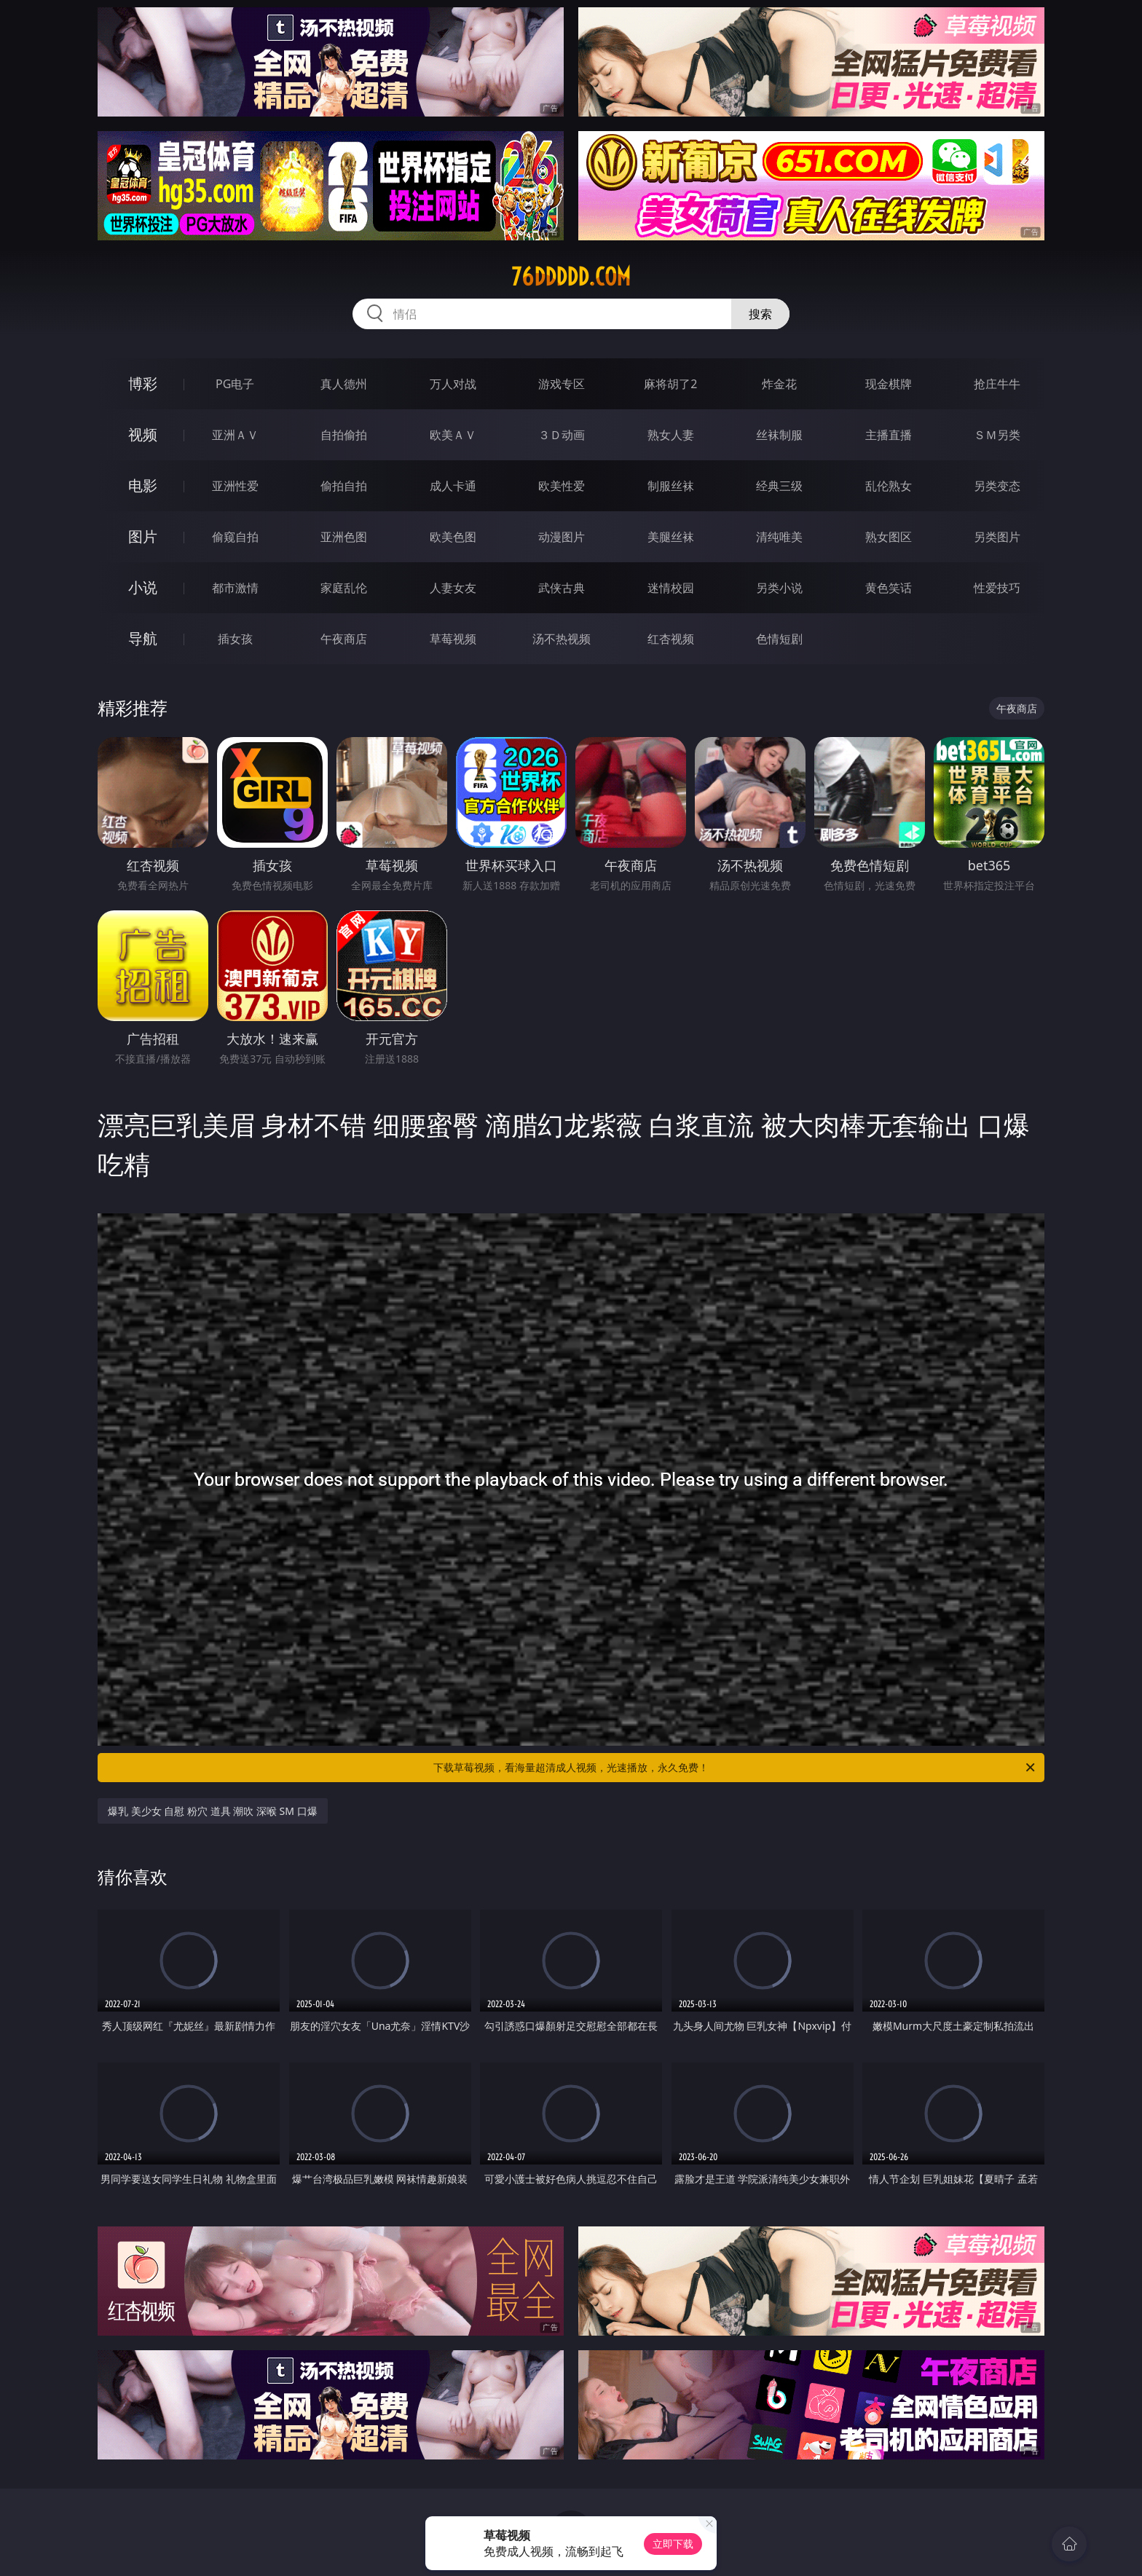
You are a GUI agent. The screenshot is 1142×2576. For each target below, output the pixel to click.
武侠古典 (561, 588)
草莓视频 (453, 639)
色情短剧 (779, 639)
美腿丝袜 (670, 537)
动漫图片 (561, 537)
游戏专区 (561, 384)
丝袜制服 (779, 435)
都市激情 (235, 588)
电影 (142, 485)
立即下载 (673, 2544)
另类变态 (997, 486)
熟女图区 (888, 537)
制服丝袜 (670, 486)
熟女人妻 (670, 435)
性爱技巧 (997, 588)
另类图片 (997, 537)
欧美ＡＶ (453, 435)
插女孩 (235, 639)
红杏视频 (670, 639)
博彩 (142, 383)
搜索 (760, 314)
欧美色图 (453, 537)
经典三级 (779, 486)
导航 (142, 638)
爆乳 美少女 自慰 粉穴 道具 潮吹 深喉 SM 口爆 (213, 1811)
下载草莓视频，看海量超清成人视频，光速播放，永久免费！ (735, 1767)
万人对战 (453, 384)
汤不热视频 (561, 639)
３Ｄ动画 (561, 435)
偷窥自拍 (235, 537)
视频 (142, 434)
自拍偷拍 (343, 435)
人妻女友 (453, 588)
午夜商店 (343, 639)
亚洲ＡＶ (235, 435)
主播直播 (888, 435)
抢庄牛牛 (997, 384)
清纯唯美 (779, 537)
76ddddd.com (571, 276)
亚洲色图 (343, 537)
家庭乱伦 (343, 588)
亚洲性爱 (235, 486)
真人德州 (343, 384)
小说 (142, 587)
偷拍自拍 (343, 486)
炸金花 (779, 384)
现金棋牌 (888, 384)
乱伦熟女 (888, 486)
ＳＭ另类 (997, 435)
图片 (142, 536)
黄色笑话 (888, 588)
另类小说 (779, 588)
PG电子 (235, 384)
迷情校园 (670, 588)
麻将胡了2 (670, 384)
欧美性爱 (561, 486)
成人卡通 (453, 486)
